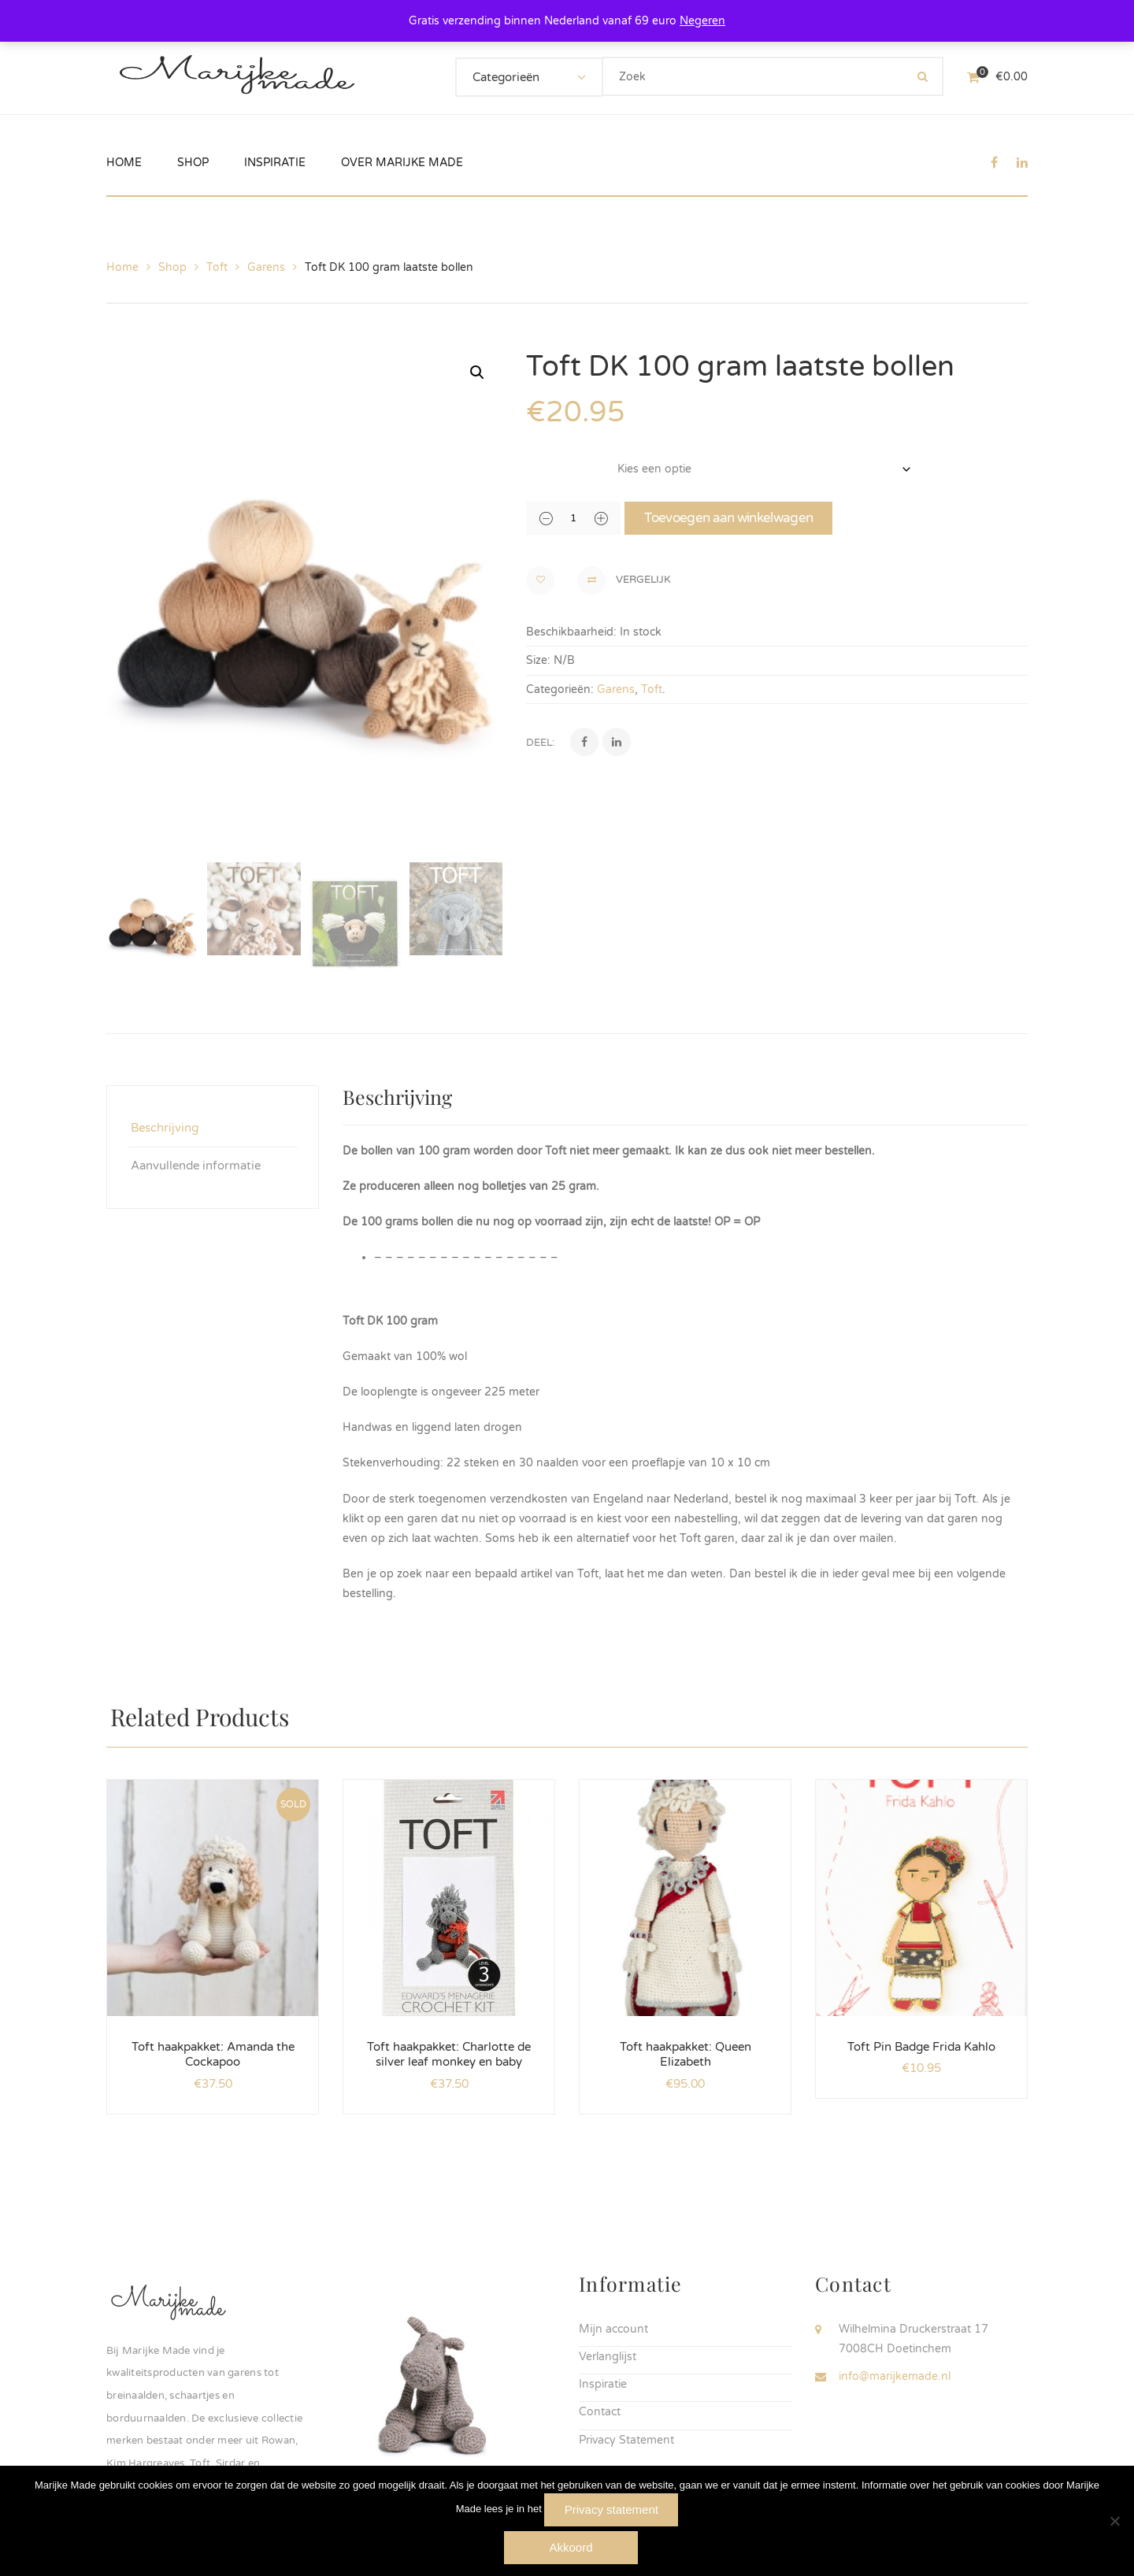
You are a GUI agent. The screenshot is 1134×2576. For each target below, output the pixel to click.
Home (122, 267)
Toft (217, 267)
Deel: (540, 742)
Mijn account (613, 2326)
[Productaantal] (573, 518)
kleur (542, 461)
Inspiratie (603, 2382)
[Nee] (1114, 2521)
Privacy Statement (626, 2437)
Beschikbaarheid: (571, 632)
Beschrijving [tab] (164, 1125)
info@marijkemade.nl (895, 2374)
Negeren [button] (702, 21)
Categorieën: (560, 689)
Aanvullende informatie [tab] (196, 1163)
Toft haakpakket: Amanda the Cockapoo (213, 2052)
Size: (538, 660)
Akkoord (570, 2547)
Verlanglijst (607, 2354)
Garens (266, 267)
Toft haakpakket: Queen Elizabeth (685, 2052)
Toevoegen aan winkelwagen (728, 518)
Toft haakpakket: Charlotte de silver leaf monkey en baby (449, 2052)
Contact (600, 2409)
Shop (172, 267)
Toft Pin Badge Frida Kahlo (921, 2044)
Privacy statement (611, 2509)
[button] (477, 372)
